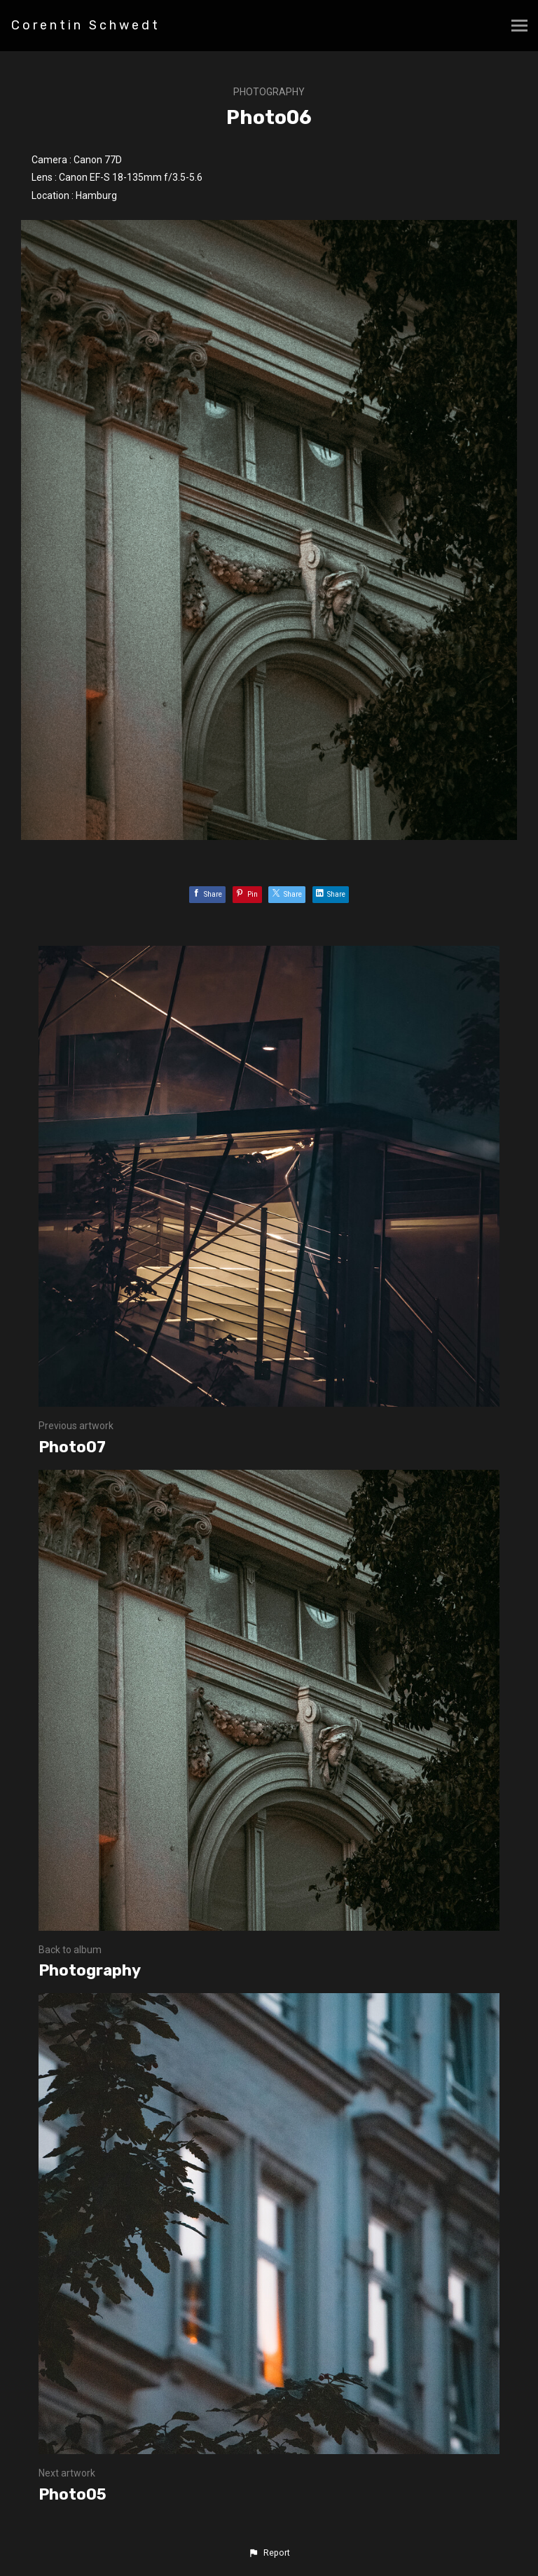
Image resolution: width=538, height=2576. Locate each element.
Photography (269, 91)
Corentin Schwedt (85, 25)
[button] (269, 2553)
